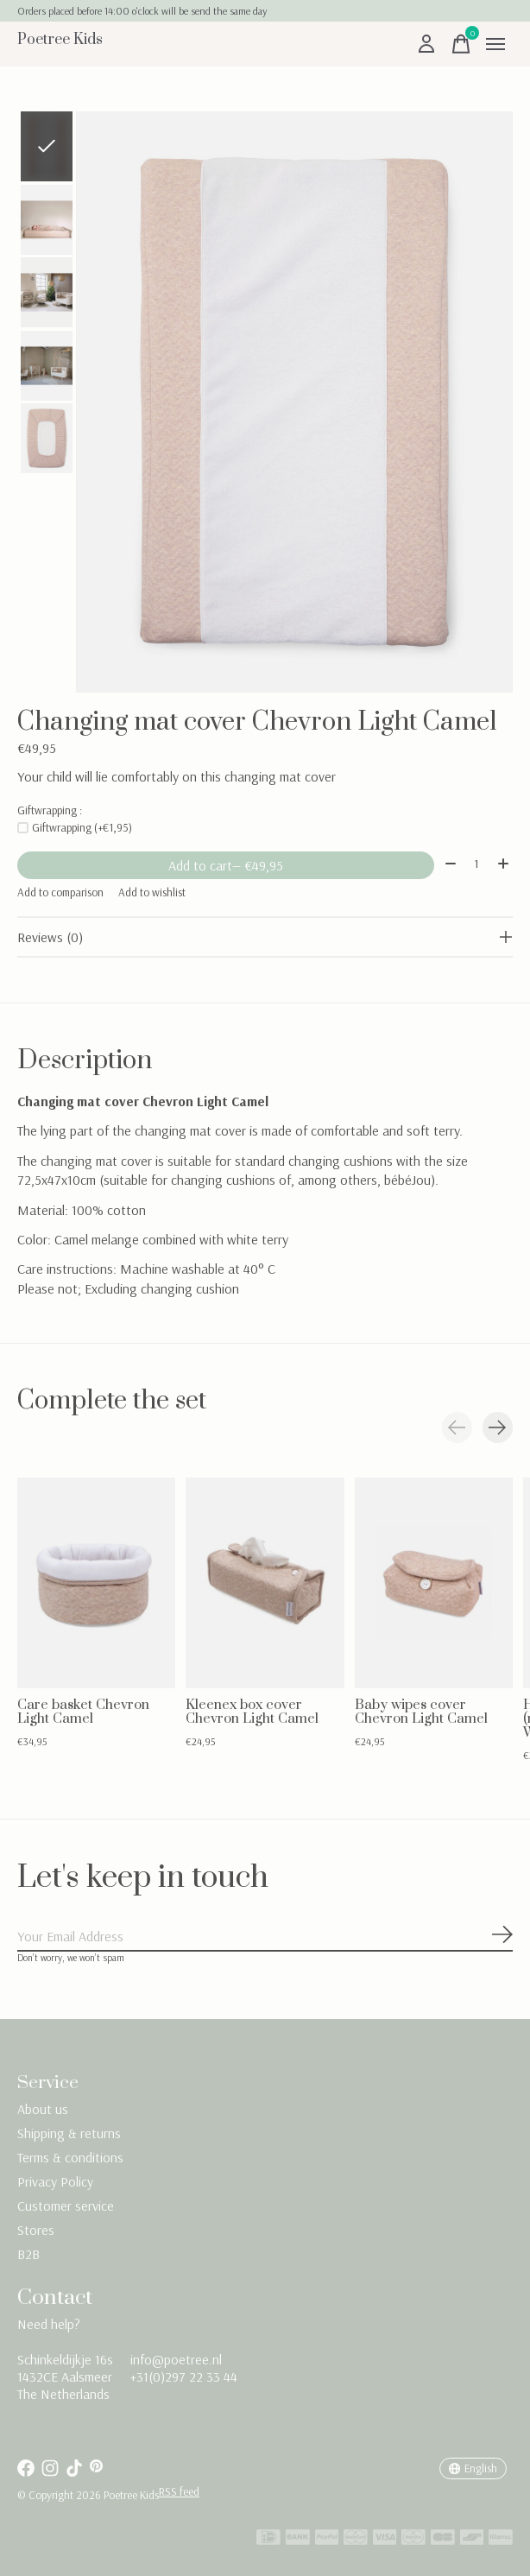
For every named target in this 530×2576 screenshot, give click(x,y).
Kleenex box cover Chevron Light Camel (252, 1710)
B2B (28, 2254)
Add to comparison (60, 892)
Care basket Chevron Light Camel (83, 1710)
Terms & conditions (70, 2157)
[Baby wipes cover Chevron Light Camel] (434, 1583)
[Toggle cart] (461, 44)
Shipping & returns (69, 2133)
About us (42, 2108)
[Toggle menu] (495, 44)
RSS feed (179, 2491)
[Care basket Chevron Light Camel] (96, 1583)
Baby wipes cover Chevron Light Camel (421, 1710)
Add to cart (225, 865)
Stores (35, 2229)
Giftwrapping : (49, 810)
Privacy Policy (55, 2181)
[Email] (265, 1937)
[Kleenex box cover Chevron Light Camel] (265, 1583)
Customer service (65, 2205)
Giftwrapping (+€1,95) (82, 827)
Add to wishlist (152, 892)
